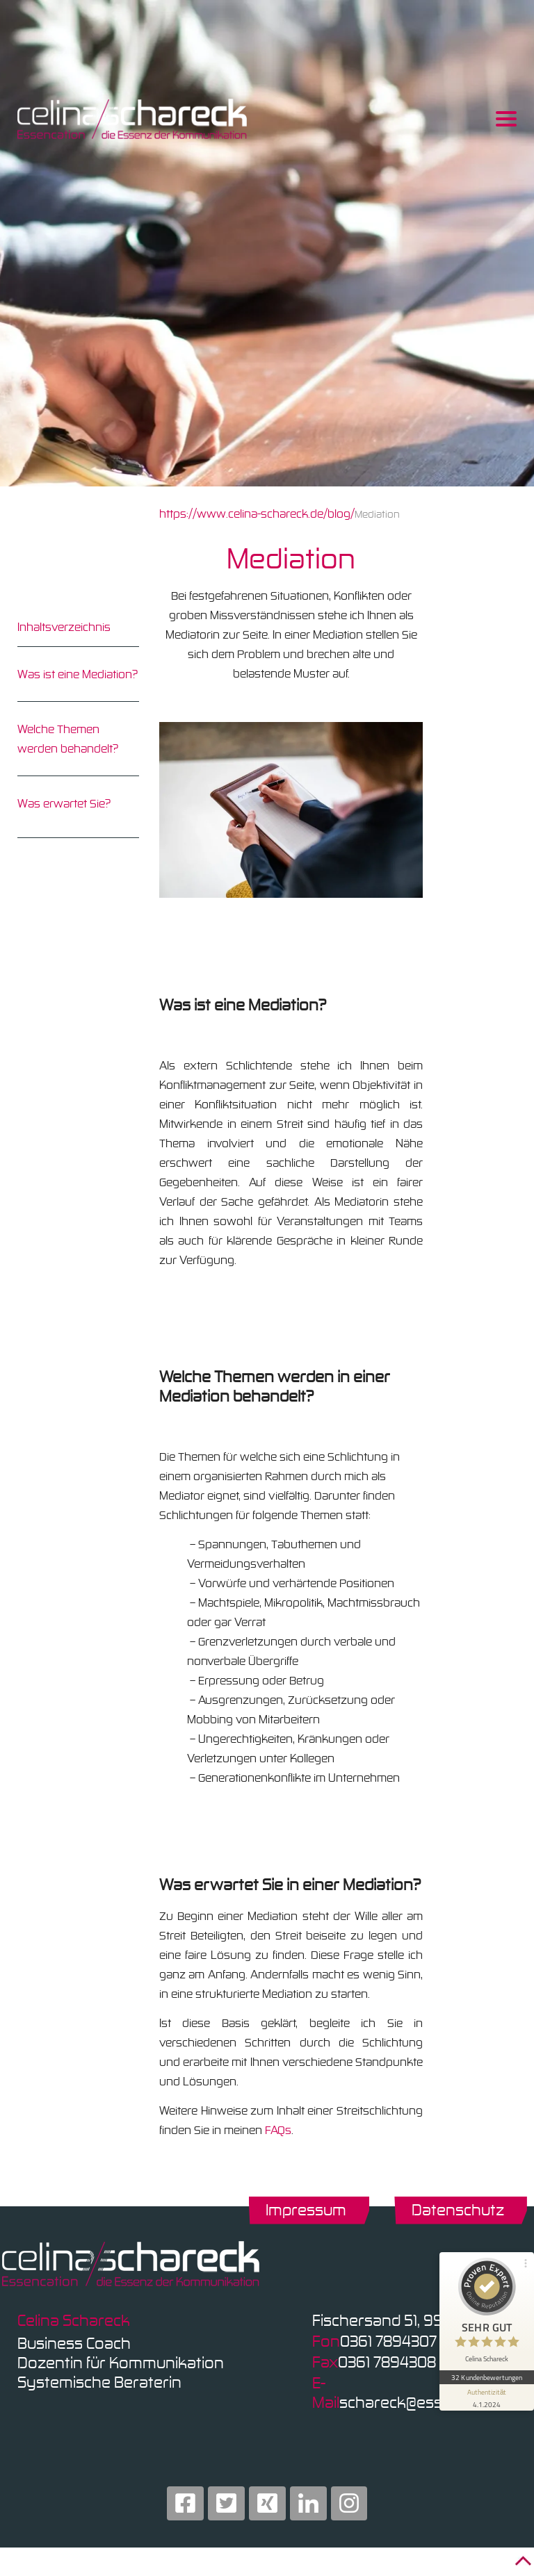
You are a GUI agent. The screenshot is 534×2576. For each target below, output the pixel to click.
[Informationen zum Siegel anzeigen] (486, 2396)
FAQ (275, 2130)
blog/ (341, 513)
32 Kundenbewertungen (486, 2376)
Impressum (305, 2209)
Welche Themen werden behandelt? (67, 738)
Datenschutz (458, 2209)
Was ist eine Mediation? (77, 674)
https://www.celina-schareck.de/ (243, 513)
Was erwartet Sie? (64, 803)
